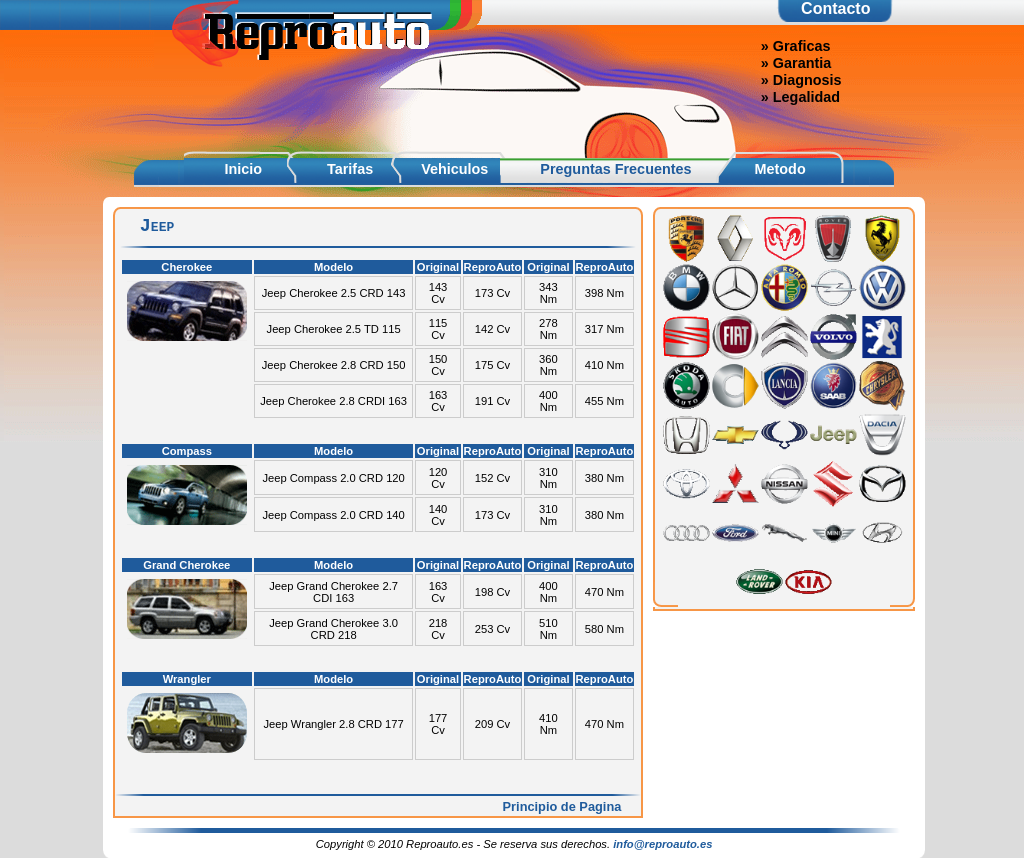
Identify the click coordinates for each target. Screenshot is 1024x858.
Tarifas (350, 169)
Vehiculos (454, 169)
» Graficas (796, 46)
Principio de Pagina (562, 806)
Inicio (243, 169)
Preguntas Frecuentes (615, 169)
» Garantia (796, 63)
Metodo (780, 169)
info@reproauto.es (662, 844)
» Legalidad (800, 97)
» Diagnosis (801, 80)
